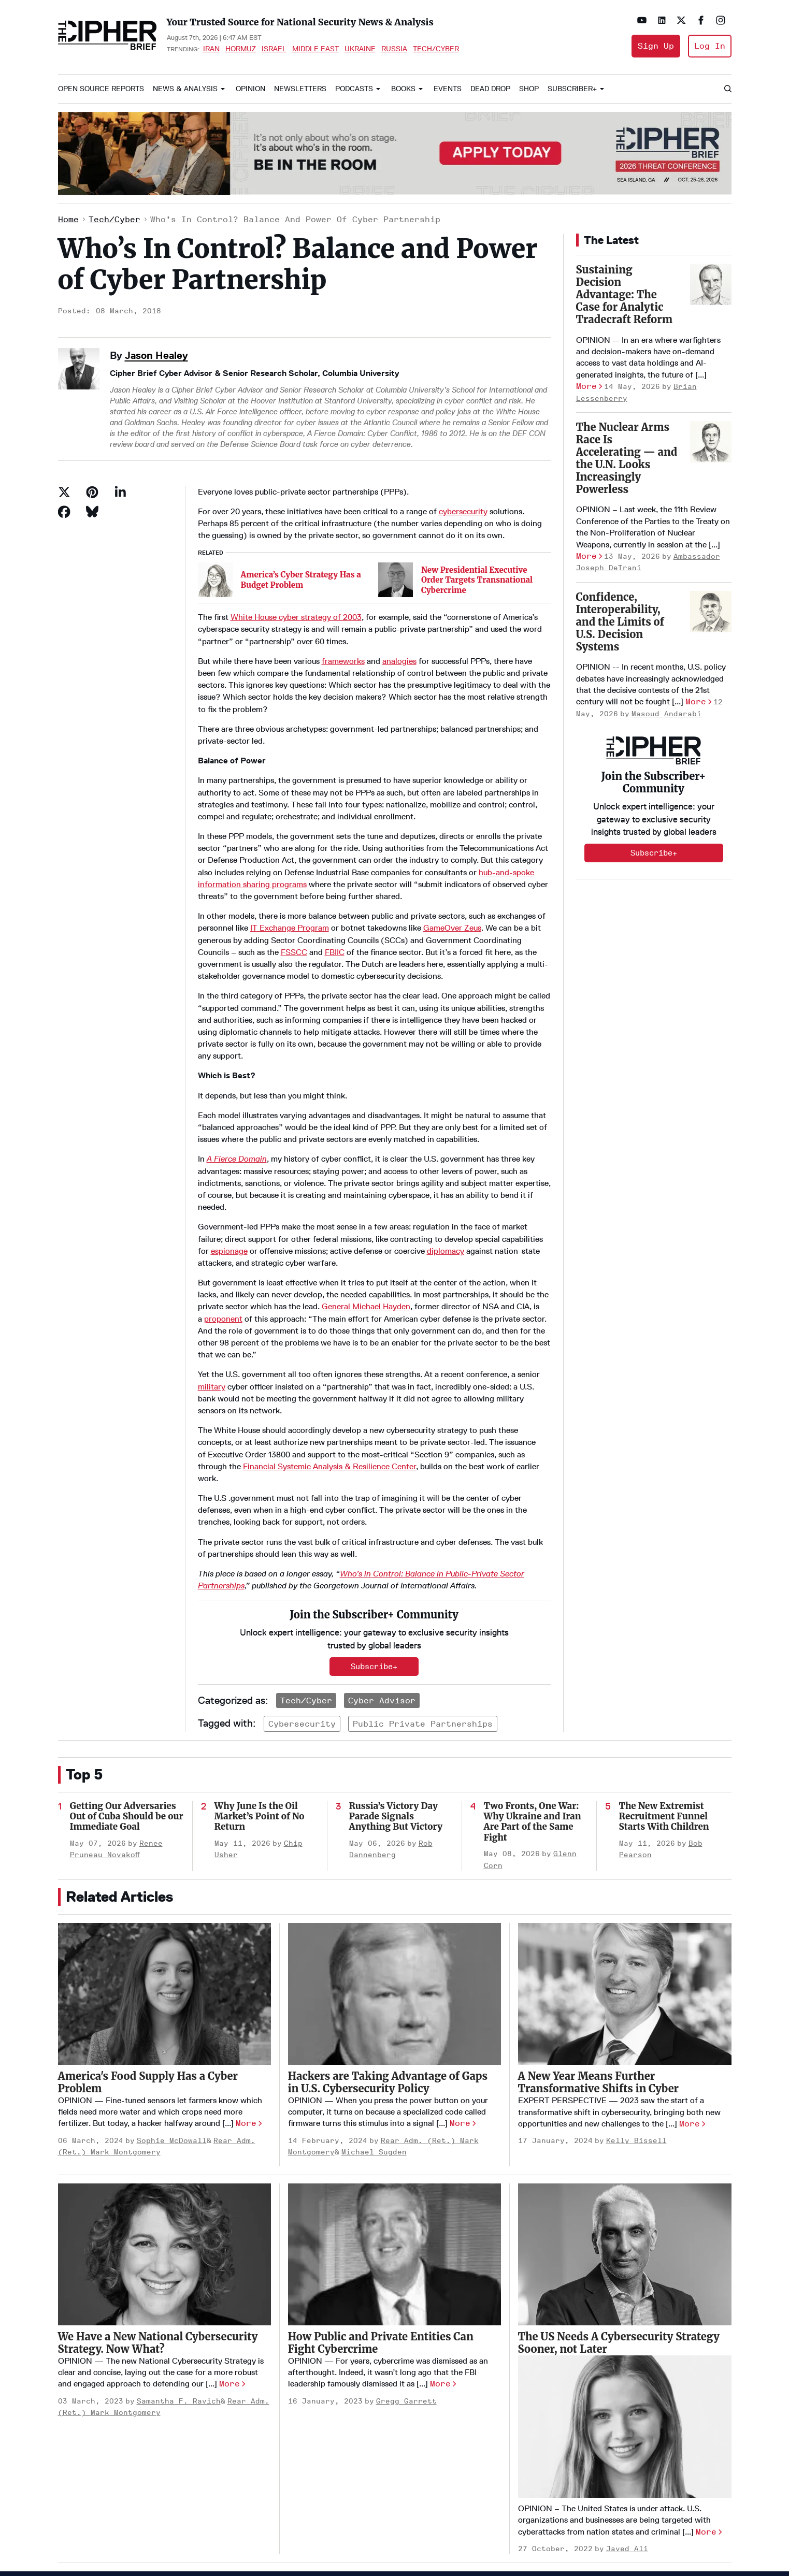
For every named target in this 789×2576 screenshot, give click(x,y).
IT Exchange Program (289, 866)
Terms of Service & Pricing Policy (145, 2524)
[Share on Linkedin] (120, 492)
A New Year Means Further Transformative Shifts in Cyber (598, 1927)
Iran (211, 48)
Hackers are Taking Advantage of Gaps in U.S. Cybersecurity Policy (388, 1927)
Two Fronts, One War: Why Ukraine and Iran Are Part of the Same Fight (532, 1666)
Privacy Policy (77, 2524)
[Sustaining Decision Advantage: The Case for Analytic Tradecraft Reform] (710, 284)
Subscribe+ (653, 853)
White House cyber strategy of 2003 (296, 555)
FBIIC (335, 890)
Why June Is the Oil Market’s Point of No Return (259, 1661)
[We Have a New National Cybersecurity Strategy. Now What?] (164, 2098)
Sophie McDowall (172, 1985)
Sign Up (656, 46)
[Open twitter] (681, 20)
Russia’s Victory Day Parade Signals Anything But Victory (396, 1661)
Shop (529, 88)
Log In (709, 46)
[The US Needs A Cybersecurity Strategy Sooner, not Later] (624, 2099)
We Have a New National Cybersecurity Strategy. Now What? (158, 2186)
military (211, 1324)
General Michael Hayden (366, 1245)
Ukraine (360, 48)
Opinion (250, 88)
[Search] (727, 89)
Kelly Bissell (636, 1985)
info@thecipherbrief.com (629, 2488)
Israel (274, 48)
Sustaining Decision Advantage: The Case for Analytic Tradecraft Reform (624, 294)
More (586, 386)
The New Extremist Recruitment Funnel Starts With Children (664, 1661)
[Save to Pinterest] (92, 492)
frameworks (343, 599)
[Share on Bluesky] (92, 511)
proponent (223, 1257)
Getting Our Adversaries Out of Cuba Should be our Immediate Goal (126, 1661)
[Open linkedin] (661, 20)
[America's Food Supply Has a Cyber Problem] (164, 1838)
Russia (394, 48)
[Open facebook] (701, 20)
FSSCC (294, 890)
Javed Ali (627, 2393)
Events (448, 88)
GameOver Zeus (452, 866)
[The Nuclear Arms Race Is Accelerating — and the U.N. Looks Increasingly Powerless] (710, 441)
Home (68, 219)
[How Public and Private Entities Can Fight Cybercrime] (394, 2098)
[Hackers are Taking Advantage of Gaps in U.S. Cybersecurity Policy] (394, 1838)
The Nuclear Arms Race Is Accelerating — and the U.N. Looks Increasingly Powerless (627, 458)
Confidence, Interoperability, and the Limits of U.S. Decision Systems (620, 621)
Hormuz (240, 48)
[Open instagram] (720, 20)
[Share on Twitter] (64, 492)
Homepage (338, 2446)
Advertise (337, 2481)
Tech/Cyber (436, 48)
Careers (335, 2498)
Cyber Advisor (381, 1545)
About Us (336, 2464)
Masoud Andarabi (666, 714)
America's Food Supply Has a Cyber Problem (148, 1927)
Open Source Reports (101, 88)
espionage (229, 1189)
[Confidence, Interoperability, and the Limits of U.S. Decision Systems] (710, 611)
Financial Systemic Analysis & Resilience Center (329, 1404)
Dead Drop (490, 88)
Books (403, 88)
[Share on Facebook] (64, 511)
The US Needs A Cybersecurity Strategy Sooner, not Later (619, 2187)
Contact (335, 2515)
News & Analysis (185, 88)
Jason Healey (156, 355)
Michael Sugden (374, 1996)
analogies (399, 599)
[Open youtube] (642, 20)
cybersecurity (463, 511)
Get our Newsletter (355, 2532)
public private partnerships (423, 1568)
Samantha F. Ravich (179, 2245)
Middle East (315, 48)
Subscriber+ (572, 88)
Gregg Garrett (406, 2245)
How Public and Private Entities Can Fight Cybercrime (381, 2186)
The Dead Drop (443, 2464)
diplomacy (445, 1189)
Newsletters (300, 88)
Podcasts (354, 88)
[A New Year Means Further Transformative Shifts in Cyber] (624, 1839)
